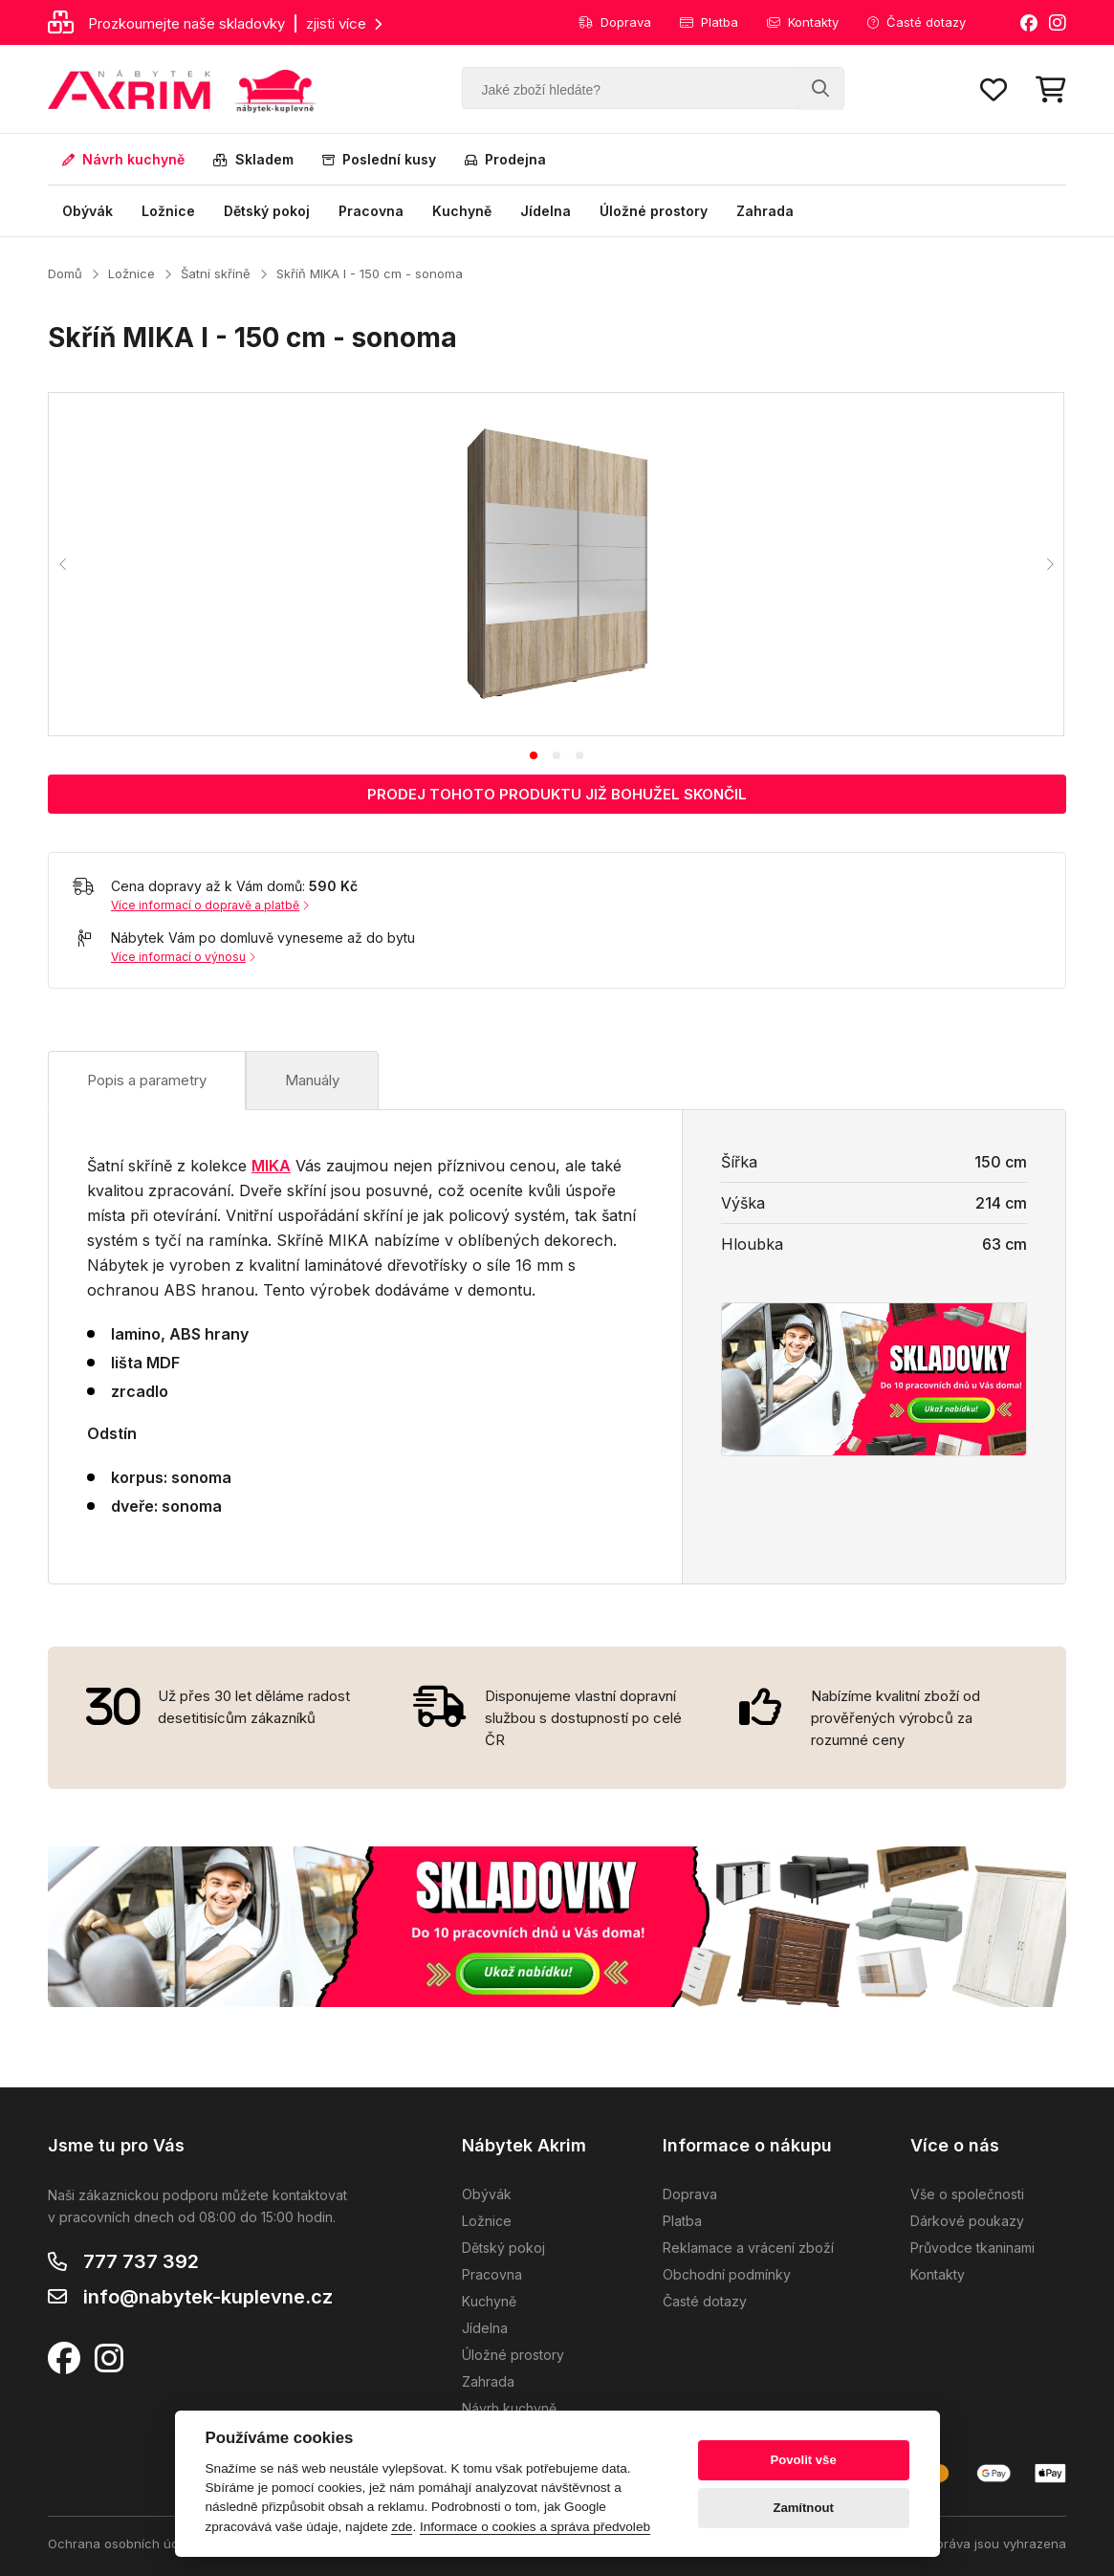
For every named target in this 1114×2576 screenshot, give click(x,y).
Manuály (312, 1080)
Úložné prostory (654, 211)
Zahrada (765, 211)
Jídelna (545, 211)
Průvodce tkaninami (972, 2247)
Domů (65, 273)
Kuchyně (461, 211)
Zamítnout (803, 2507)
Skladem (253, 159)
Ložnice (168, 211)
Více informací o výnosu (183, 957)
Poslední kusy (379, 159)
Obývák (87, 211)
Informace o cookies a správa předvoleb (535, 2527)
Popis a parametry (147, 1080)
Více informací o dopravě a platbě (210, 905)
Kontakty (803, 22)
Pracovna (371, 211)
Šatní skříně (216, 273)
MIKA (271, 1165)
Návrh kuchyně (123, 159)
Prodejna (505, 159)
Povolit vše (803, 2460)
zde (401, 2527)
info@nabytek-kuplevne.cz (208, 2296)
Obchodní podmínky (727, 2274)
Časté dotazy (916, 22)
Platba (709, 22)
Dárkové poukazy (967, 2221)
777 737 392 (141, 2261)
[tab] (533, 755)
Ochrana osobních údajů (122, 2543)
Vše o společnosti (967, 2194)
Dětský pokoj (267, 211)
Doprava (615, 22)
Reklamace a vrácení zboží (748, 2247)
